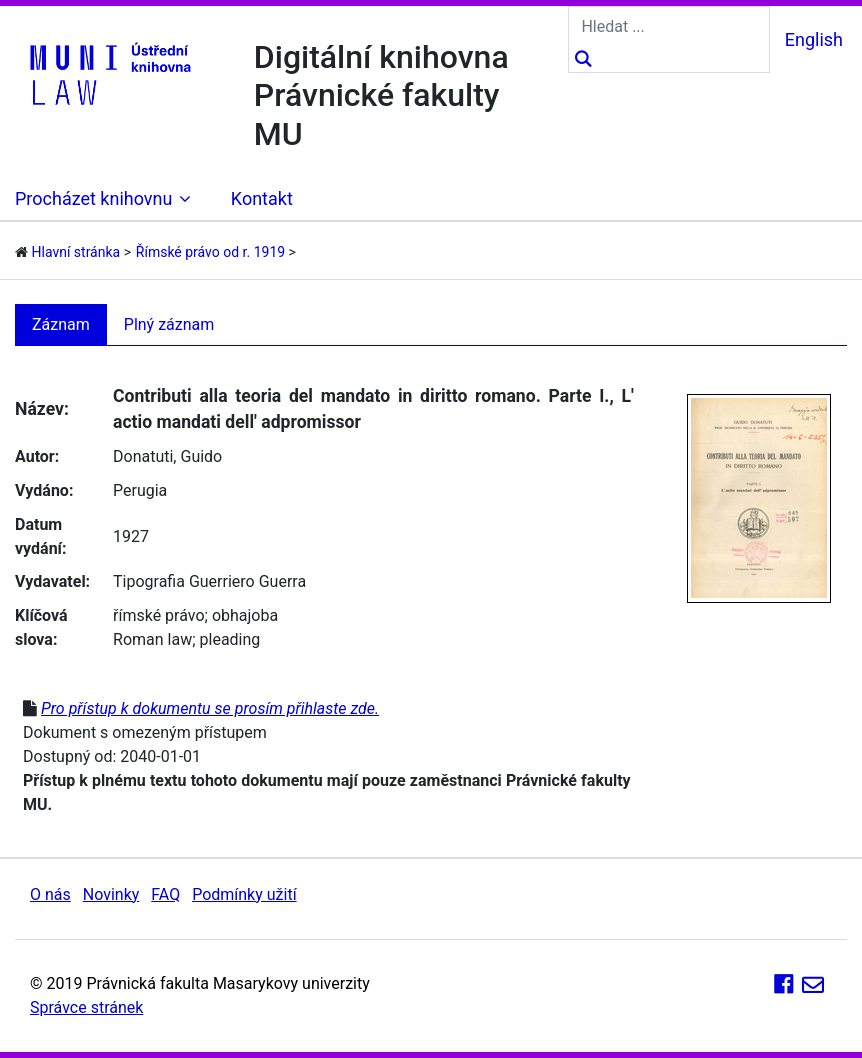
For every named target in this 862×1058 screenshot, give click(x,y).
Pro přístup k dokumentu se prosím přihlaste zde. (210, 708)
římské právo (159, 615)
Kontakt (262, 198)
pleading (230, 639)
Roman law (152, 639)
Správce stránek (86, 1007)
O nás (50, 894)
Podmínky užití (244, 894)
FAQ (165, 894)
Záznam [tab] (61, 324)
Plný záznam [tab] (169, 324)
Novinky (111, 894)
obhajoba (245, 615)
